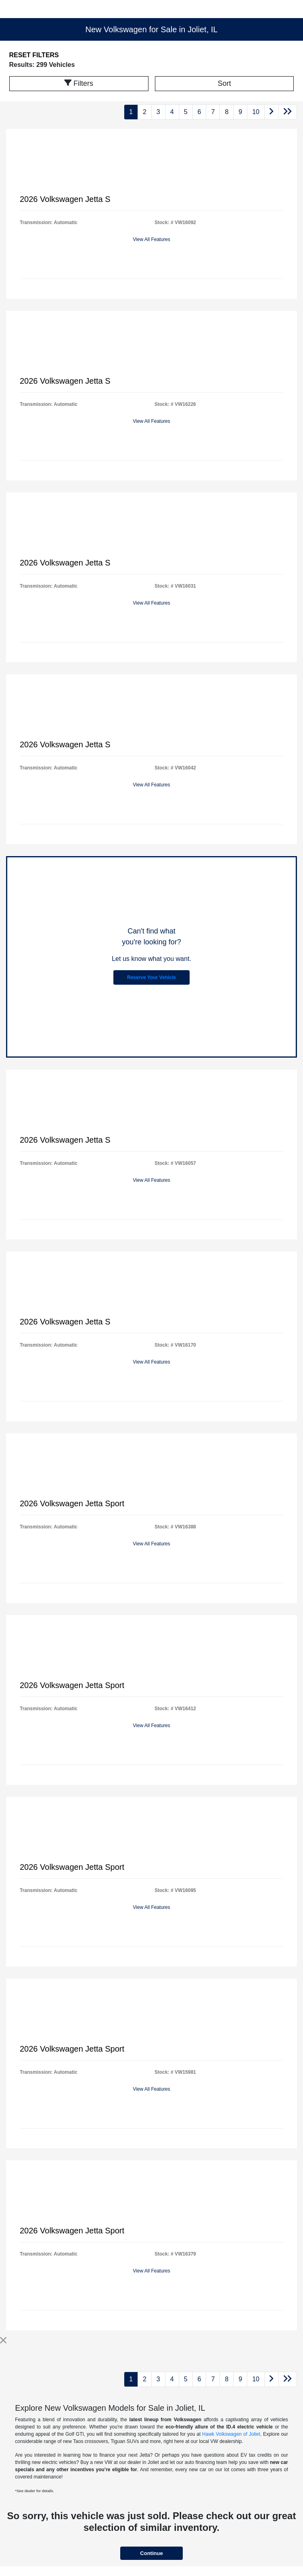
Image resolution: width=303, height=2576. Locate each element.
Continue (151, 2553)
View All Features (151, 239)
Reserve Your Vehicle (151, 977)
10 (255, 111)
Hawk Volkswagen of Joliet (231, 2434)
